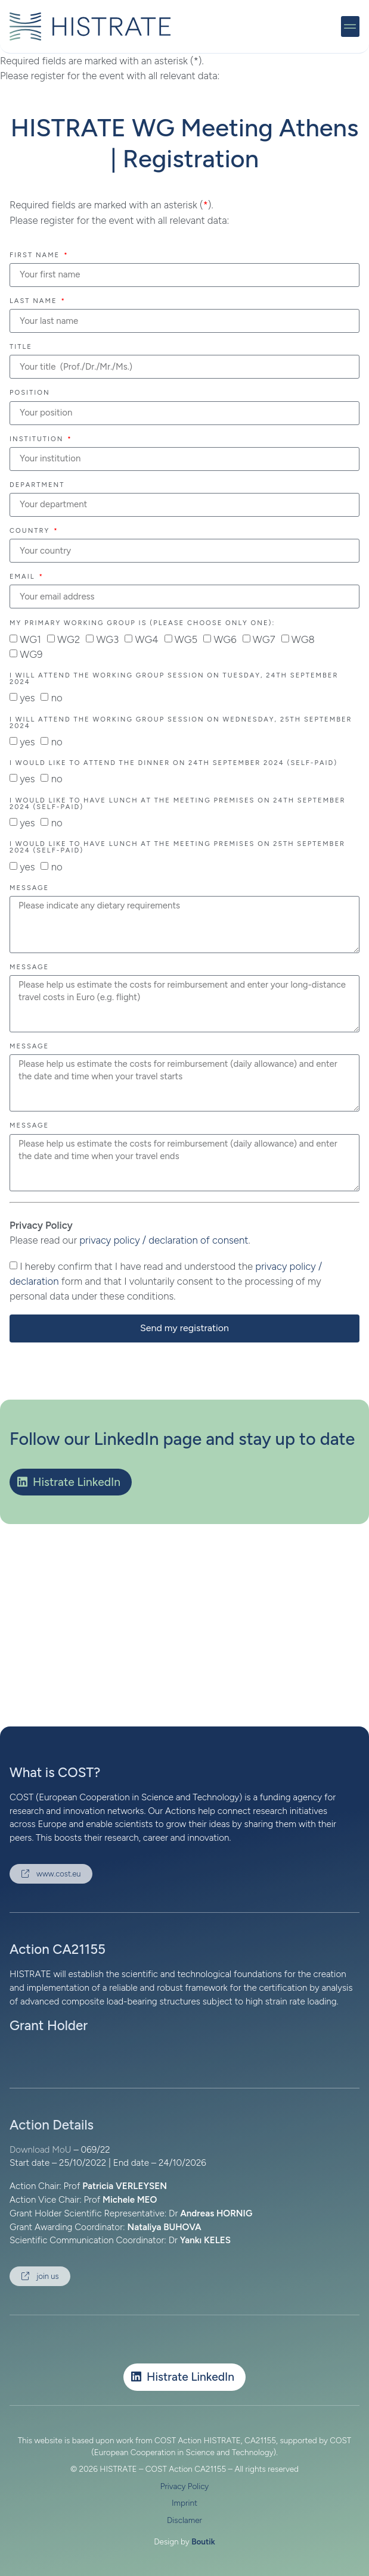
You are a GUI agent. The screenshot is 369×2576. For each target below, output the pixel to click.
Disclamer (184, 2520)
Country (31, 531)
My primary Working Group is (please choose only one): (142, 623)
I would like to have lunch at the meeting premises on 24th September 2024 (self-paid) (178, 804)
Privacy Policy (184, 2486)
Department (37, 485)
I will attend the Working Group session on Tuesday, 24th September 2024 (174, 679)
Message (29, 888)
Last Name (35, 301)
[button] (350, 26)
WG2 (68, 639)
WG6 (224, 639)
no (57, 698)
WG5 (186, 639)
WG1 (30, 639)
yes (27, 698)
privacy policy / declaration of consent (163, 1240)
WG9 (31, 654)
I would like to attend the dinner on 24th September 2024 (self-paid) (173, 763)
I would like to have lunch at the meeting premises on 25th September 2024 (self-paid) (177, 847)
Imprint (184, 2503)
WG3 (107, 639)
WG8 (303, 639)
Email (24, 576)
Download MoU (41, 2149)
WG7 (264, 639)
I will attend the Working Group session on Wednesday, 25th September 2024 (181, 723)
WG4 (146, 639)
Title (21, 347)
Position (30, 392)
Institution (38, 439)
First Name (36, 255)
